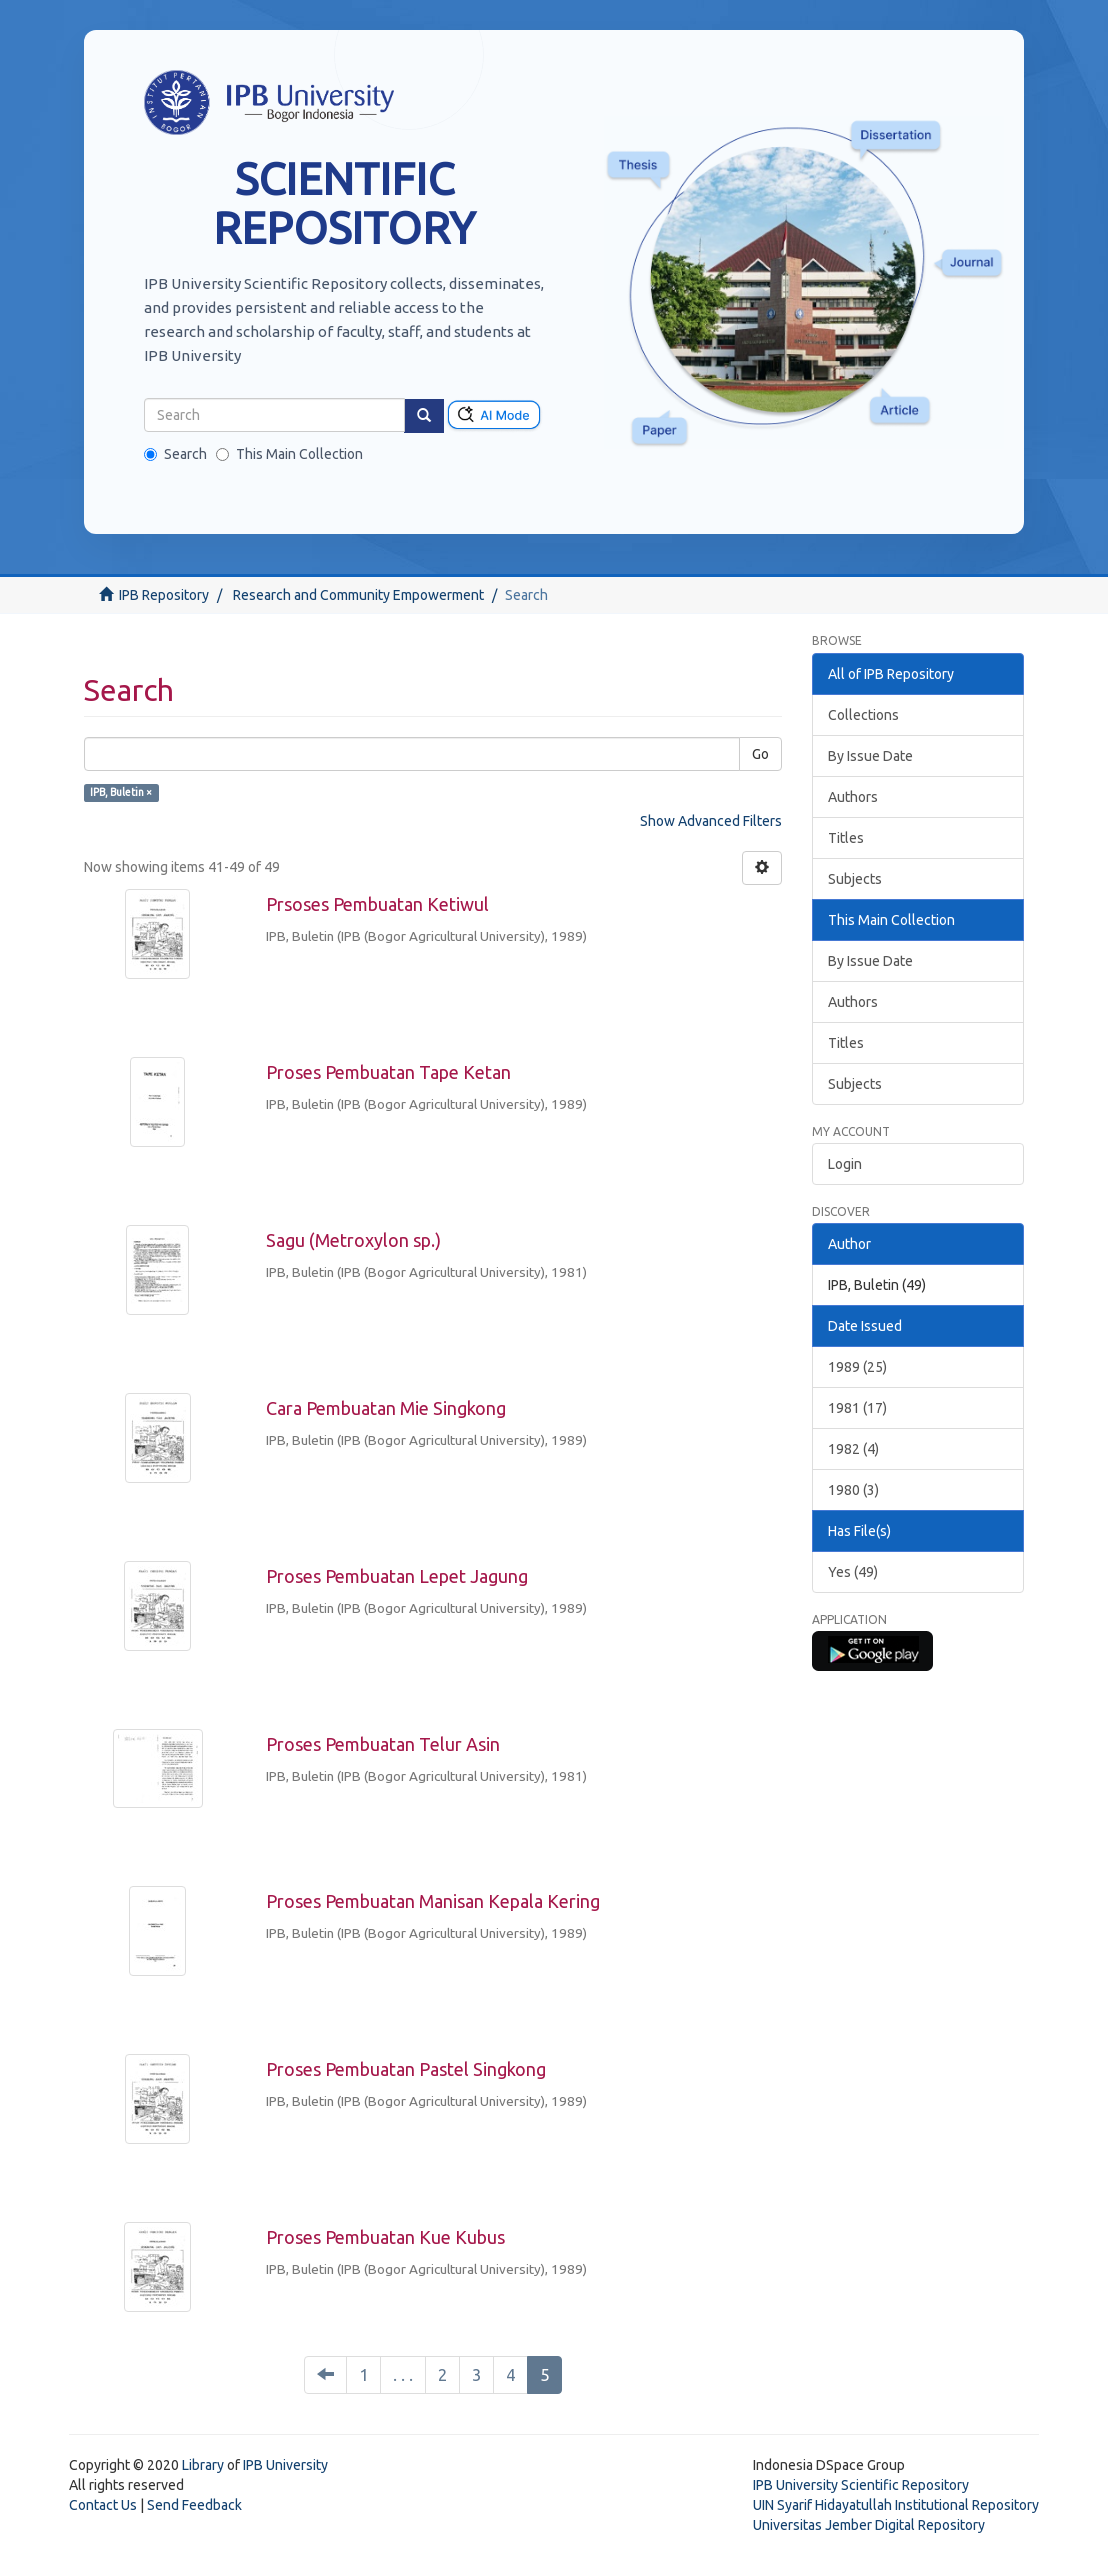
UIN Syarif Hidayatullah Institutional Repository (896, 2505)
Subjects (855, 879)
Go (760, 754)
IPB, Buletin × (121, 792)
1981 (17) (857, 1408)
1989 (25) (857, 1367)
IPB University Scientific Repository (861, 2485)
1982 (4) (853, 1449)
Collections (863, 715)
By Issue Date (870, 756)
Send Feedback (194, 2505)
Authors (853, 797)
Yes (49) (853, 1572)
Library (203, 2465)
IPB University (285, 2465)
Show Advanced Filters (711, 821)
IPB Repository (164, 595)
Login (845, 1164)
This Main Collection (289, 454)
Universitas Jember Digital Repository (869, 2525)
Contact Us (103, 2505)
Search (175, 454)
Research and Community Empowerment (358, 595)
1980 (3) (853, 1490)
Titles (846, 838)
